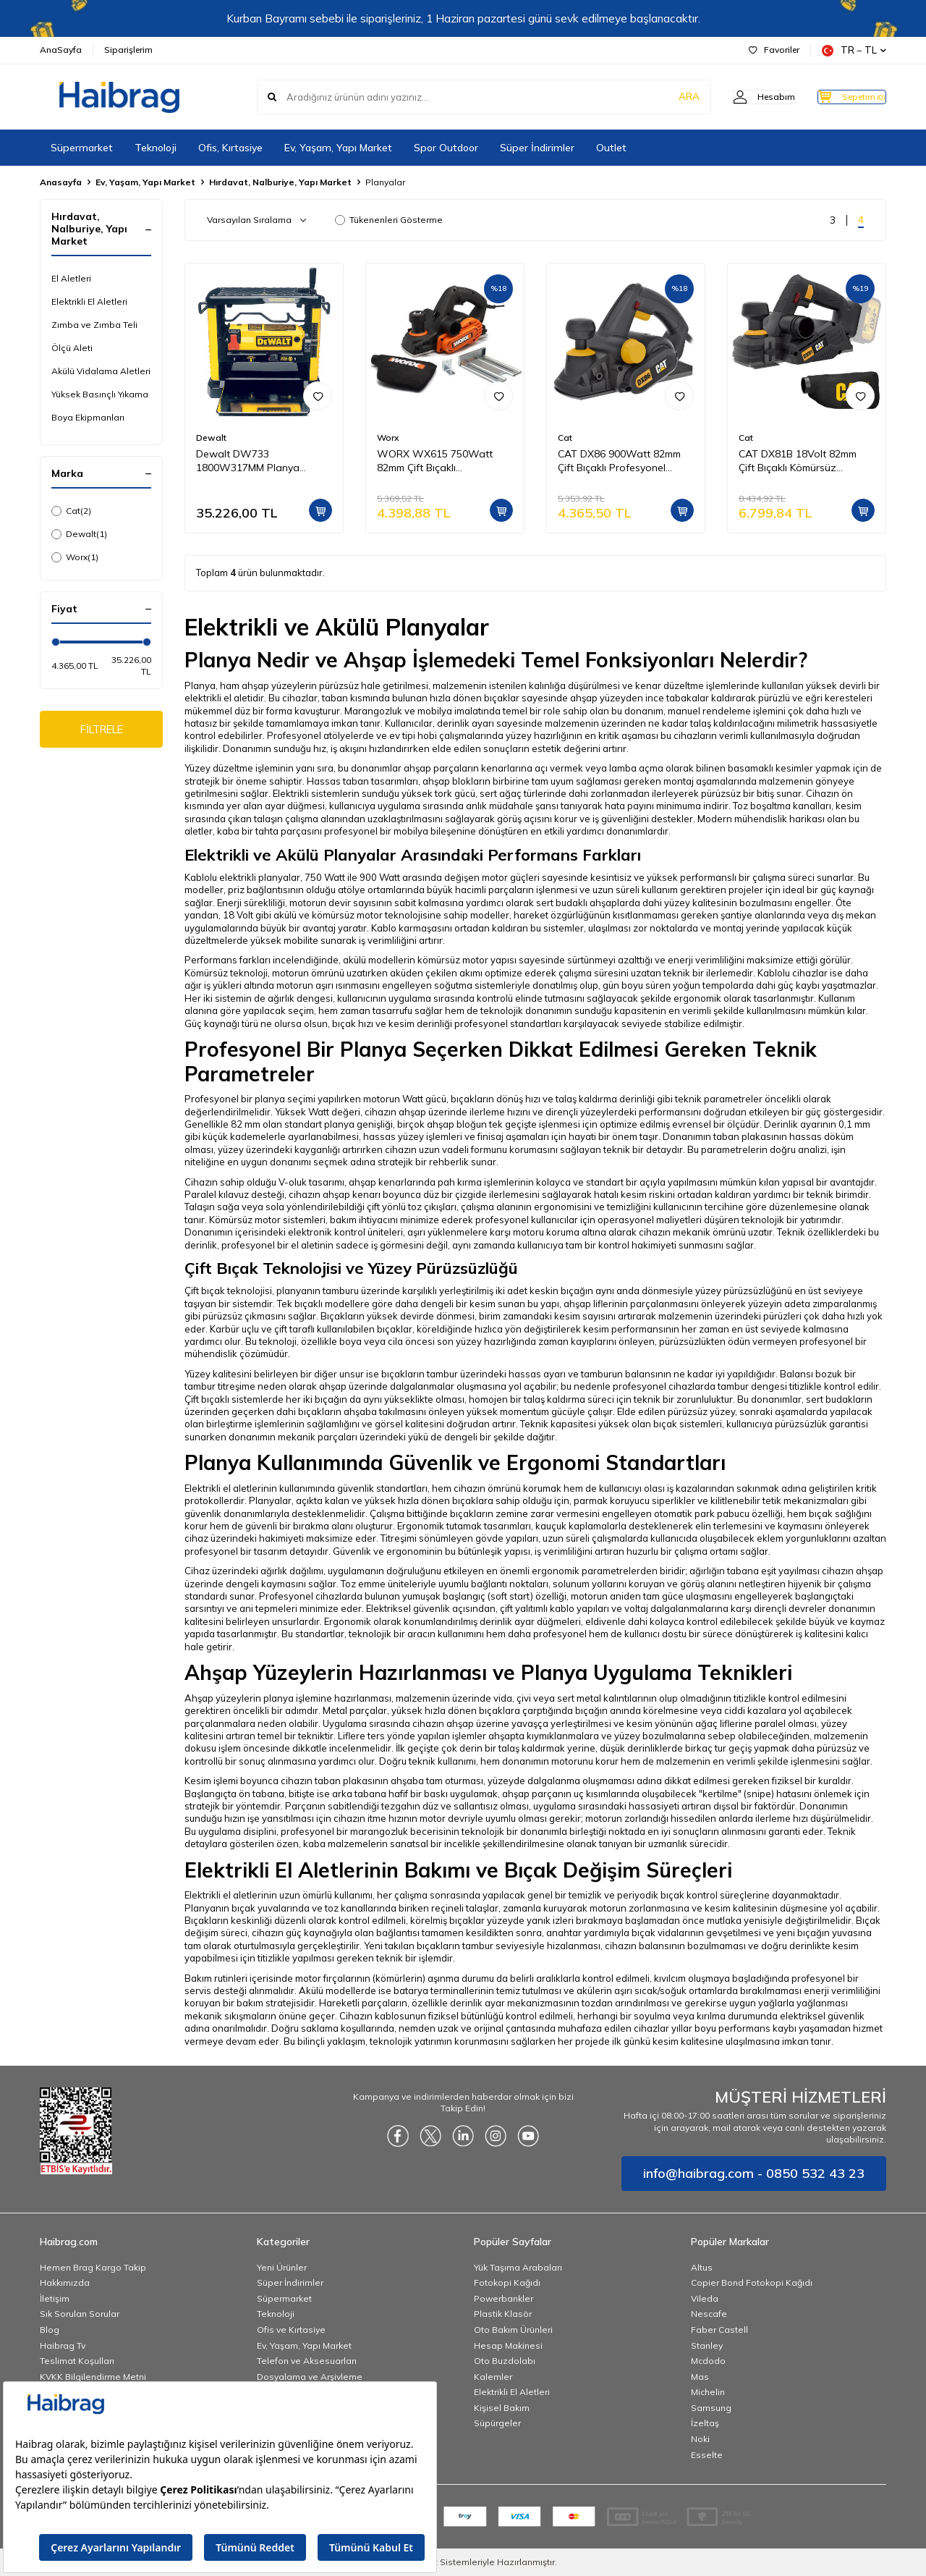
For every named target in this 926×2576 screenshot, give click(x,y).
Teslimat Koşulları (77, 2360)
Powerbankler (503, 2298)
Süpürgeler (497, 2422)
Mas (700, 2376)
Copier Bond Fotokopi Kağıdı (751, 2282)
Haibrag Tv (62, 2345)
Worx (74, 557)
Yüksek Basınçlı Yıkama (99, 394)
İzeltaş (705, 2422)
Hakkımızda (65, 2282)
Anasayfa (61, 182)
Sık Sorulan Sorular (79, 2313)
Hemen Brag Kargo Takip (93, 2267)
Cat (71, 511)
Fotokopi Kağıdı (507, 2282)
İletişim (54, 2298)
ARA (660, 97)
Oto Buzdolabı (504, 2360)
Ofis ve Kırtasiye (291, 2329)
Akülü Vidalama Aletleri (100, 371)
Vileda (704, 2298)
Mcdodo (708, 2360)
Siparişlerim (128, 49)
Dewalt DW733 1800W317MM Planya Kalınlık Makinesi (248, 461)
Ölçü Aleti (72, 347)
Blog (49, 2329)
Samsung (711, 2407)
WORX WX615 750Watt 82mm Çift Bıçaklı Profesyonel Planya (435, 461)
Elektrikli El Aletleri (89, 301)
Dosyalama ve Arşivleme (309, 2376)
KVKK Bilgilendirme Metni (93, 2376)
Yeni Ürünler (282, 2267)
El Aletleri (71, 278)
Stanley (707, 2345)
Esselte (707, 2454)
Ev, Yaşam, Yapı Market (338, 147)
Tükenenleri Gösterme (389, 219)
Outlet (611, 147)
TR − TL (854, 50)
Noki (700, 2438)
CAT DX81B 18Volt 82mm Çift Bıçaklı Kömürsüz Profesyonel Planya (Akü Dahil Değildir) (798, 461)
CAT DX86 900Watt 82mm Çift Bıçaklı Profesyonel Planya (619, 461)
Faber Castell (719, 2329)
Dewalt (79, 534)
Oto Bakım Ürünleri (513, 2329)
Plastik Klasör (503, 2313)
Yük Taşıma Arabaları (518, 2267)
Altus (702, 2267)
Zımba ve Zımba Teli (94, 324)
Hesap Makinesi (508, 2345)
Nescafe (709, 2313)
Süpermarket (82, 147)
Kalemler (493, 2376)
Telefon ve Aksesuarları (307, 2360)
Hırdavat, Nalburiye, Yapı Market (280, 182)
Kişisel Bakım (502, 2407)
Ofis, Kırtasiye (230, 147)
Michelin (708, 2391)
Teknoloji (156, 147)
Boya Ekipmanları (87, 417)
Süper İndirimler (537, 147)
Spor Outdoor (446, 147)
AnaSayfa (61, 49)
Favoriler (774, 49)
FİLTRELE (101, 731)
